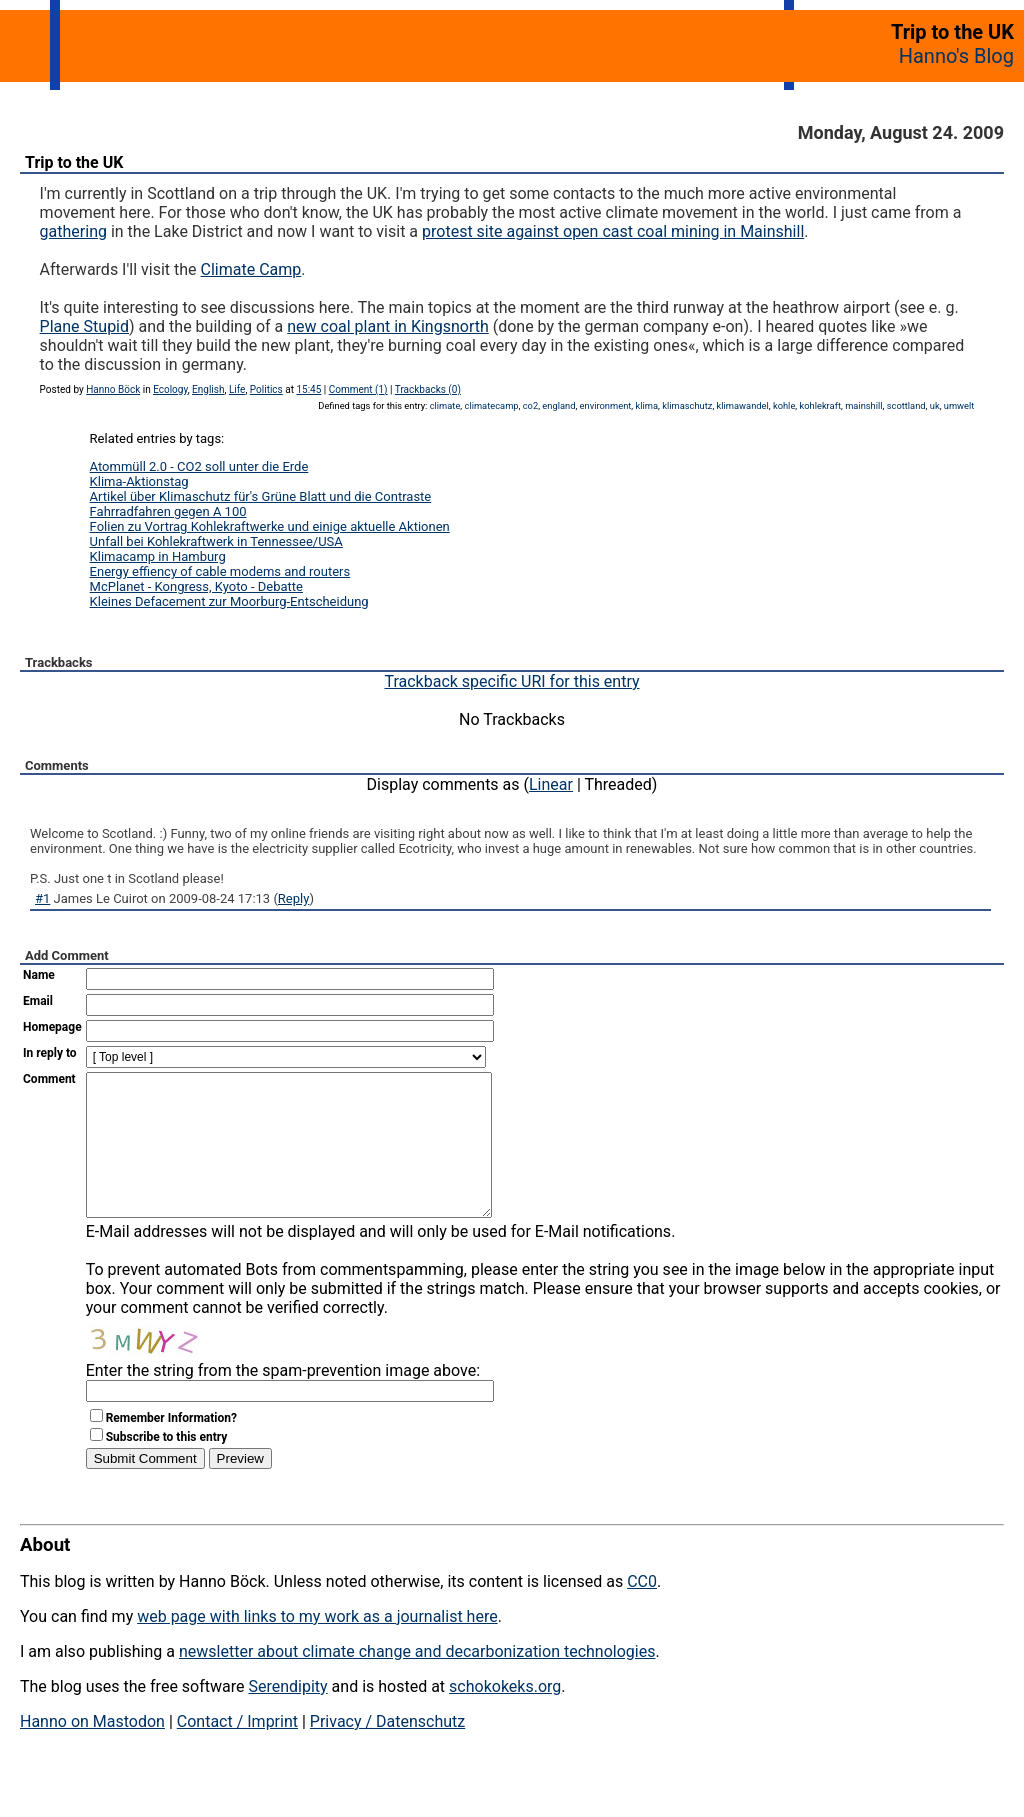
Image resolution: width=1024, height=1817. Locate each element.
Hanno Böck (113, 389)
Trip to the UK (74, 162)
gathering (73, 231)
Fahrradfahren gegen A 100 (168, 511)
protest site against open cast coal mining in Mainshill (613, 231)
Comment (49, 1079)
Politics (266, 389)
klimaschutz (687, 405)
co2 (530, 405)
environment (606, 405)
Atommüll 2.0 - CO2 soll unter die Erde (199, 466)
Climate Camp (251, 269)
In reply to (50, 1053)
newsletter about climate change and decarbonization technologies (417, 1681)
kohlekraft (819, 405)
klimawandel (743, 405)
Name (39, 975)
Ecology (170, 389)
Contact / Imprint (237, 1751)
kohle (784, 405)
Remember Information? (171, 1448)
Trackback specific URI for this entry (511, 681)
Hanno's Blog (956, 56)
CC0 (642, 1611)
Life (237, 389)
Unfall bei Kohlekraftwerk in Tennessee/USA (216, 541)
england (558, 405)
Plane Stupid (84, 326)
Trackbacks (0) (428, 389)
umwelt (959, 405)
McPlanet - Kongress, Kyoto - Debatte (196, 586)
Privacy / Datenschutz (387, 1751)
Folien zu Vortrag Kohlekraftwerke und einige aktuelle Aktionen (270, 526)
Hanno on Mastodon (92, 1751)
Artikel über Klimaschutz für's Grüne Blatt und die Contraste (261, 496)
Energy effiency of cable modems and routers (220, 571)
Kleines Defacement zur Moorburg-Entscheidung (229, 601)
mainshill (863, 405)
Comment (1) (358, 389)
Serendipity (287, 1716)
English (208, 389)
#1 (42, 898)
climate (445, 405)
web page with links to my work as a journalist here (317, 1646)
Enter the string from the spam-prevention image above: (283, 1400)
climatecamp (492, 405)
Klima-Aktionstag (139, 481)
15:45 (308, 389)
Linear (551, 784)
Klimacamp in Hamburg (158, 556)
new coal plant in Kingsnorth (388, 326)
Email (38, 1001)
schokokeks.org (505, 1716)
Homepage (52, 1027)
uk (935, 405)
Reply (294, 898)
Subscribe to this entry (167, 1467)
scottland (906, 405)
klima (647, 405)
